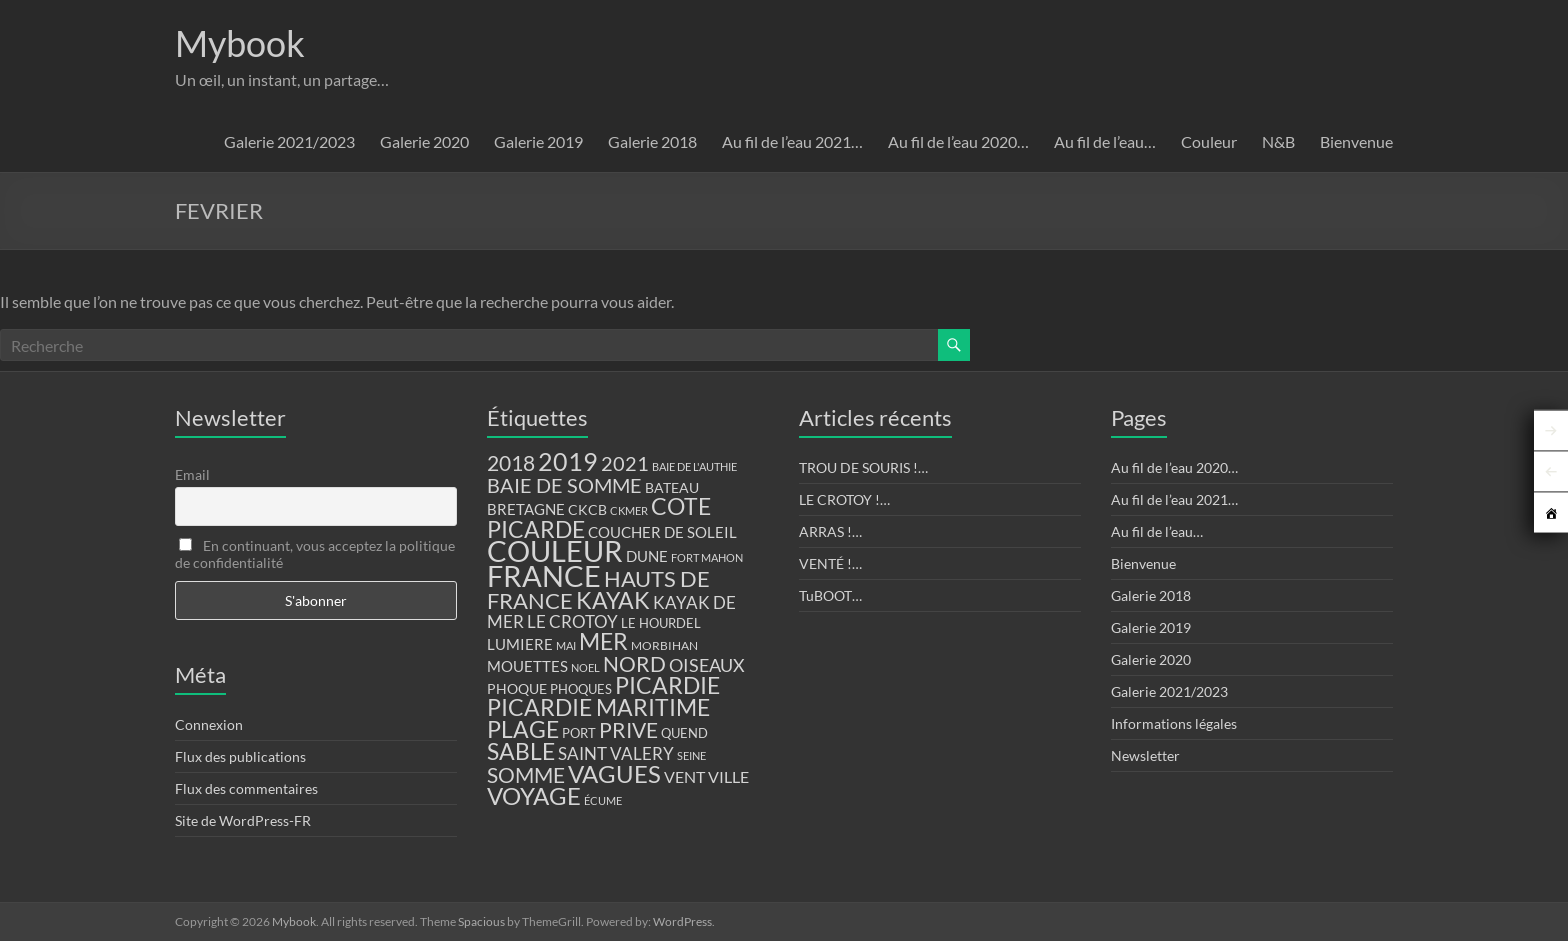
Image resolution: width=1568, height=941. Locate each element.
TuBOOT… (830, 595)
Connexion (209, 724)
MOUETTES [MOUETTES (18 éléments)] (527, 666)
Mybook (240, 43)
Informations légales (1174, 723)
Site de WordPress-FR (243, 820)
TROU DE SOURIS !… (863, 467)
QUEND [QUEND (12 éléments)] (684, 733)
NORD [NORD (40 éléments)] (634, 663)
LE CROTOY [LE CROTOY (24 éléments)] (572, 621)
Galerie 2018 (652, 141)
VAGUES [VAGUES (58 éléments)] (614, 774)
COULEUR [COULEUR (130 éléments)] (555, 550)
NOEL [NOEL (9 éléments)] (585, 667)
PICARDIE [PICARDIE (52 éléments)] (667, 685)
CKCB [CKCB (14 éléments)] (587, 510)
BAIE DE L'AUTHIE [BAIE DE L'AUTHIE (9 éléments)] (694, 466)
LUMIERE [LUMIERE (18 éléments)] (520, 644)
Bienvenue (1356, 141)
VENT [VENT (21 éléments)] (684, 776)
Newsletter (1145, 755)
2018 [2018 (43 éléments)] (511, 463)
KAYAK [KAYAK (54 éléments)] (613, 600)
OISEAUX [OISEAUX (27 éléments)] (707, 665)
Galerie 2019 (538, 141)
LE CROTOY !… (844, 499)
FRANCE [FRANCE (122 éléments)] (544, 576)
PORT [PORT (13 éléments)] (579, 733)
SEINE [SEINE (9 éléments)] (691, 755)
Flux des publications (240, 756)
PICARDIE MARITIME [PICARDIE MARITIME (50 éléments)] (598, 707)
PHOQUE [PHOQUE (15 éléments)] (517, 688)
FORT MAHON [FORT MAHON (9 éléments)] (707, 557)
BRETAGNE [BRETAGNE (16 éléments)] (526, 509)
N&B (1278, 141)
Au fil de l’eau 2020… (958, 141)
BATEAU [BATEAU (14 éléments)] (672, 488)
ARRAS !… (830, 531)
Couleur (1209, 141)
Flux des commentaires (246, 788)
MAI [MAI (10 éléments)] (566, 645)
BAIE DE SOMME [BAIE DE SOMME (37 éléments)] (564, 485)
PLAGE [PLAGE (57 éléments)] (523, 729)
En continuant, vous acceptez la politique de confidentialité (315, 554)
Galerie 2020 (424, 141)
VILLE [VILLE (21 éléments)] (728, 776)
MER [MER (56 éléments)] (603, 641)
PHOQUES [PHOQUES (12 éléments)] (581, 689)
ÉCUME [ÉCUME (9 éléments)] (603, 800)
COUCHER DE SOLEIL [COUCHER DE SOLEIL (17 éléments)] (662, 532)
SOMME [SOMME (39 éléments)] (526, 775)
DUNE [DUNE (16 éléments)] (647, 556)
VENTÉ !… (830, 563)
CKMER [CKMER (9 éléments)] (629, 510)
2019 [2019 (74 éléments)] (568, 461)
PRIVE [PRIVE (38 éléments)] (628, 730)
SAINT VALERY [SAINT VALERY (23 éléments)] (616, 753)
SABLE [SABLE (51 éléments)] (521, 751)
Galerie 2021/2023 (289, 141)
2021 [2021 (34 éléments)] (625, 463)
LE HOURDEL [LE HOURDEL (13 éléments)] (661, 623)
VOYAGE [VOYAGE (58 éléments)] (534, 796)
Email (192, 474)
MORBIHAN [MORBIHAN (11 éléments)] (664, 645)
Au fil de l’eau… (1105, 141)
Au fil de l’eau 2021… (792, 141)
